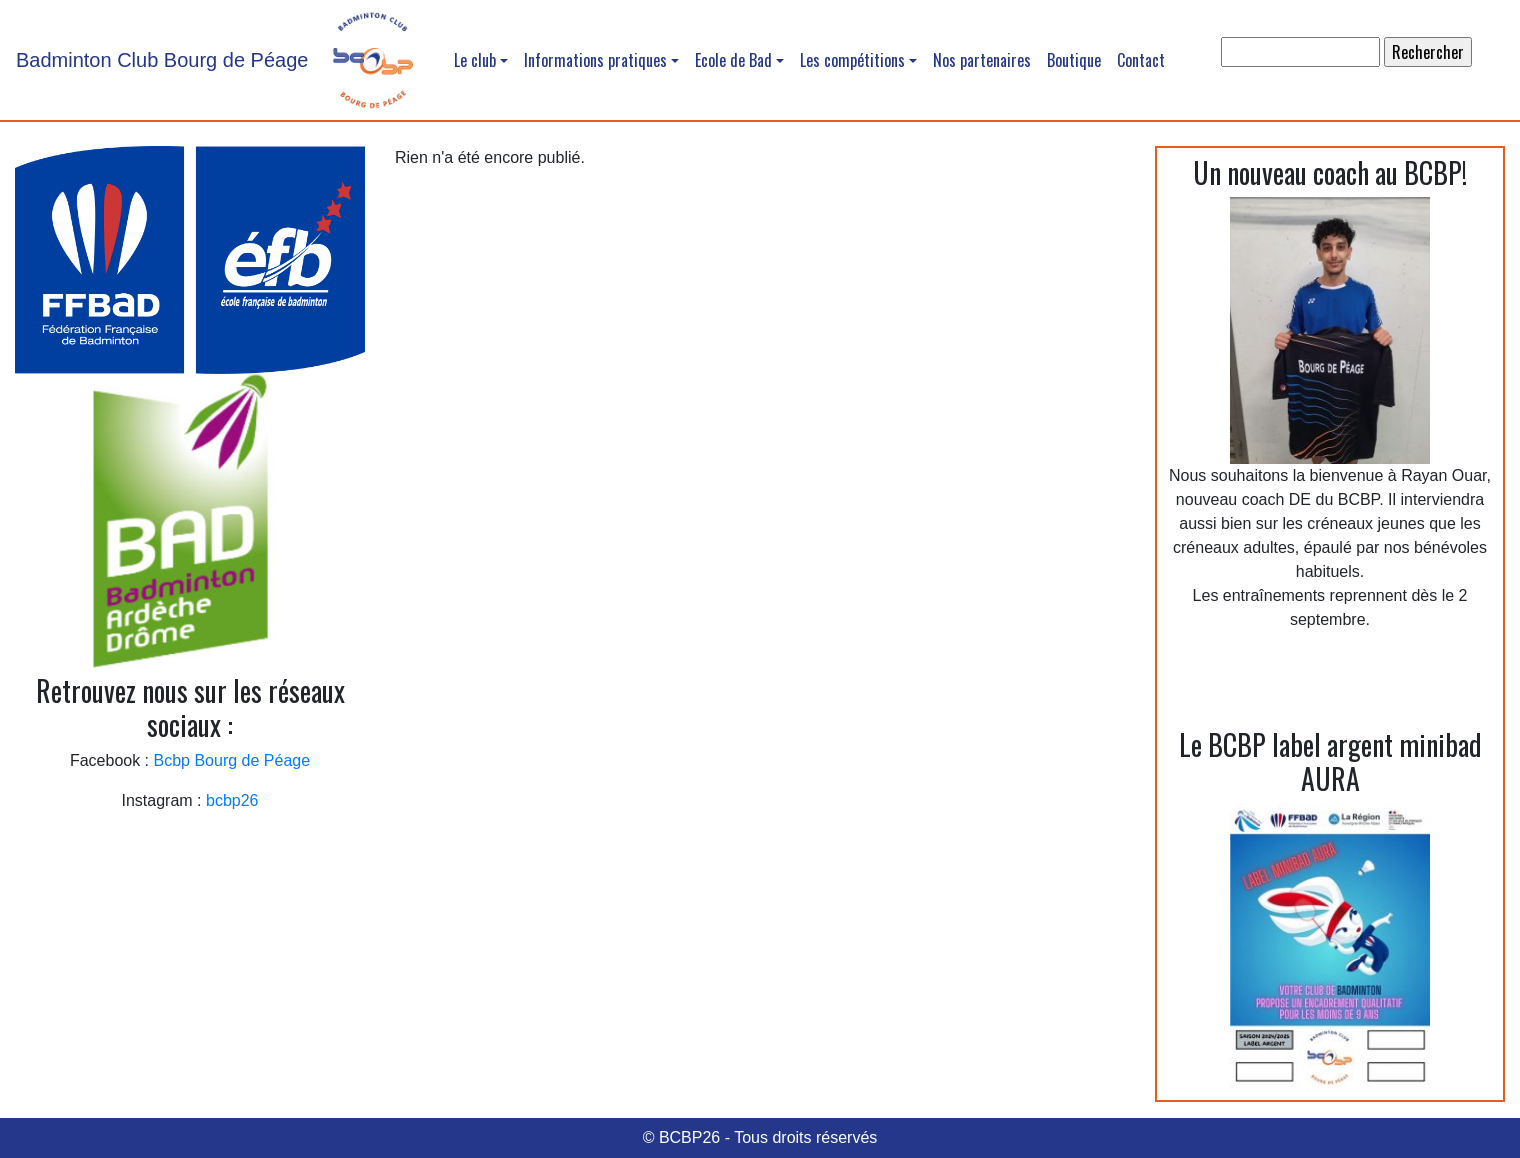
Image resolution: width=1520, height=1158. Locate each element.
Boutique (1074, 60)
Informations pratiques (595, 60)
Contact (1141, 60)
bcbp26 (232, 800)
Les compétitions (852, 60)
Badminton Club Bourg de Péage (162, 60)
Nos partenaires (982, 60)
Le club (475, 60)
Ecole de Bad (733, 60)
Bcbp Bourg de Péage (232, 760)
